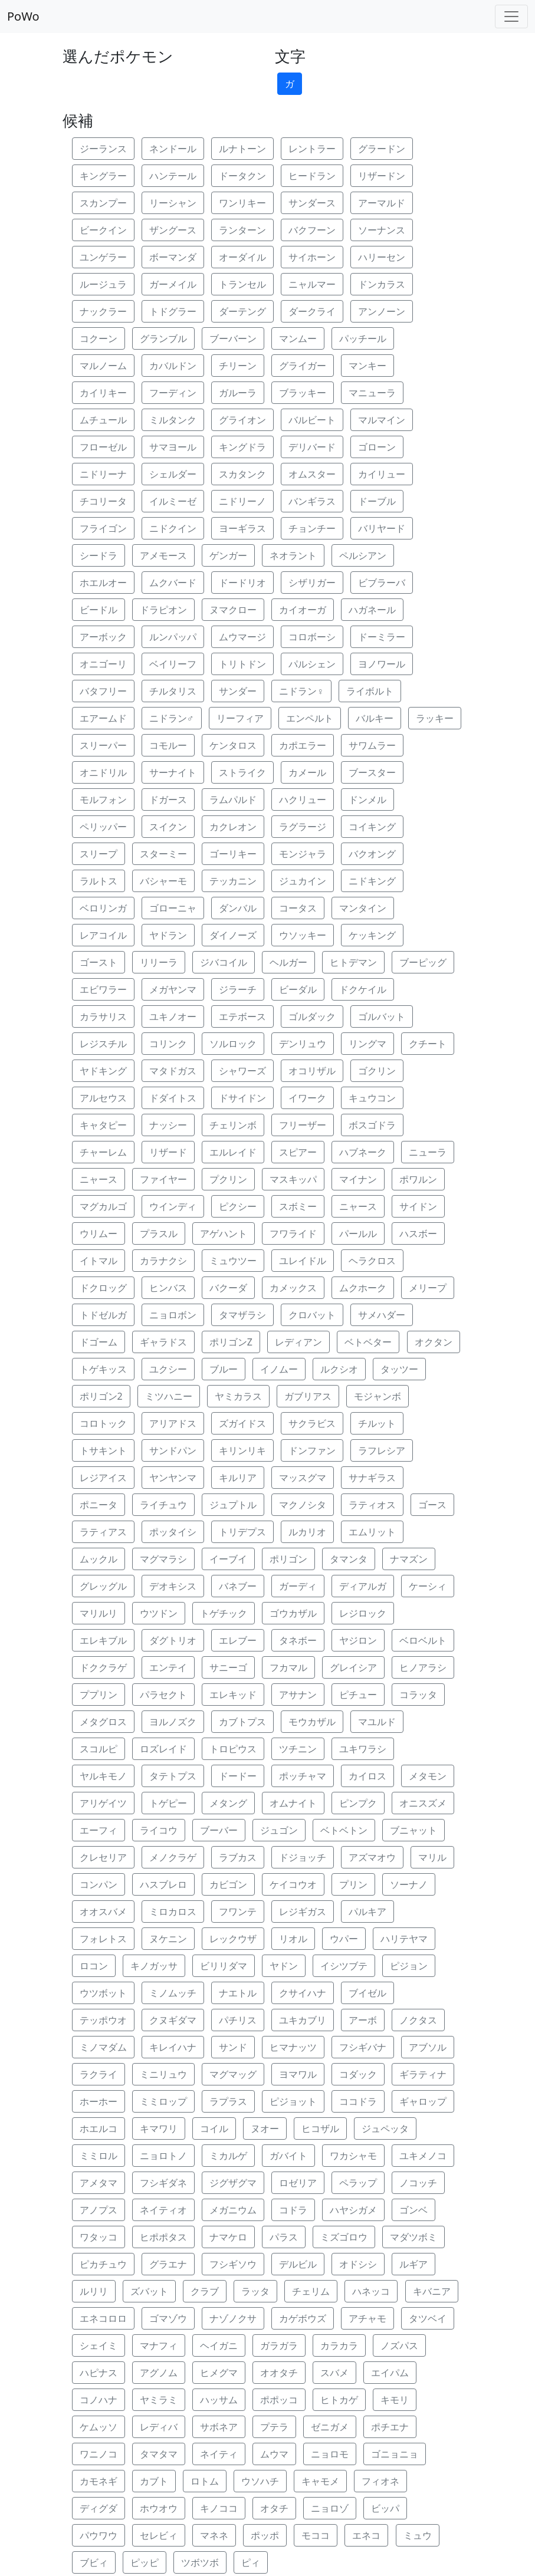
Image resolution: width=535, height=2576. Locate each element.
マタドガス (172, 1070)
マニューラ (372, 392)
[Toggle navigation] (511, 16)
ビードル (98, 609)
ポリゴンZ (230, 1341)
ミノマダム (103, 2047)
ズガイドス (242, 1423)
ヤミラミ (159, 2399)
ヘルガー (288, 962)
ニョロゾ (330, 2508)
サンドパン (172, 1450)
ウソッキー (302, 935)
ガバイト (288, 2155)
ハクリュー (302, 799)
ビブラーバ (381, 582)
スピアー (298, 1152)
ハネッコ (371, 2291)
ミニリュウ (163, 2074)
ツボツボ (200, 2562)
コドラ (293, 2209)
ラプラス (228, 2101)
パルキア (367, 1911)
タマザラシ (242, 1314)
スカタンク (242, 474)
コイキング (372, 826)
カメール (307, 772)
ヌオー (265, 2128)
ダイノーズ (233, 935)
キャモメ (320, 2481)
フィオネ (380, 2481)
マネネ (214, 2535)
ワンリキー (242, 202)
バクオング (372, 853)
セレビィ (159, 2535)
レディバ (159, 2426)
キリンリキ (242, 1450)
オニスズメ (423, 1803)
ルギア (413, 2264)
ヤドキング (103, 1070)
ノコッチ (418, 2182)
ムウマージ (242, 636)
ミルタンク (172, 419)
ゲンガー (228, 555)
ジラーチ (238, 989)
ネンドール (172, 148)
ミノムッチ (172, 1992)
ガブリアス (307, 1396)
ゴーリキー (233, 853)
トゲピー (168, 1803)
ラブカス (238, 1857)
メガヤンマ (172, 989)
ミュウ (417, 2535)
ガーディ (298, 1586)
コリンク (168, 1043)
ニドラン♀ (301, 691)
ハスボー (418, 1233)
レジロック (362, 1613)
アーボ (363, 2020)
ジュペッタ (385, 2128)
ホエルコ (98, 2128)
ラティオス (372, 1504)
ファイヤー (163, 1179)
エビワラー (103, 989)
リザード (168, 1152)
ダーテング (242, 311)
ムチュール (103, 419)
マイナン (358, 1179)
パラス (284, 2236)
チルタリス (172, 691)
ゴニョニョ (394, 2453)
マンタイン (362, 908)
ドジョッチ (302, 1857)
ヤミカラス (238, 1396)
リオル (293, 1938)
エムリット (372, 1531)
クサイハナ (302, 1992)
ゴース (432, 1504)
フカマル (288, 1667)
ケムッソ (98, 2426)
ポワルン (418, 1179)
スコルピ (98, 1748)
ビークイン (103, 229)
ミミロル (98, 2155)
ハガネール (372, 609)
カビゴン (228, 1884)
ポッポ (265, 2535)
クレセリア (103, 1857)
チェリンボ (233, 1124)
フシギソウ (233, 2264)
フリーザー (302, 1124)
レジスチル (103, 1043)
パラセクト (163, 1694)
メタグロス (103, 1721)
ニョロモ (330, 2453)
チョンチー (312, 528)
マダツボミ (413, 2236)
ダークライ (312, 311)
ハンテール (172, 175)
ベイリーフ (172, 663)
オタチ (274, 2508)
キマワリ (159, 2128)
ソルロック (233, 1043)
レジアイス (103, 1477)
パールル (358, 1233)
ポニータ (98, 1504)
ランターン (242, 229)
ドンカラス (381, 284)
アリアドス (172, 1423)
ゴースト (98, 962)
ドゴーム (98, 1341)
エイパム (390, 2372)
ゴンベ (413, 2209)
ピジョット (293, 2101)
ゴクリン (377, 1070)
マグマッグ (233, 2074)
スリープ (98, 853)
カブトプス (242, 1721)
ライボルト (369, 691)
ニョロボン (172, 1314)
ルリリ (94, 2291)
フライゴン (103, 528)
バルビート (312, 419)
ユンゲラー (103, 257)
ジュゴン (279, 1830)
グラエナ (168, 2264)
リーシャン (172, 202)
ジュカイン (302, 880)
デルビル (298, 2264)
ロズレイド (163, 1748)
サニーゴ (228, 1667)
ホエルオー (103, 582)
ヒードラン (312, 175)
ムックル (98, 1558)
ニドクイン (172, 528)
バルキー (374, 718)
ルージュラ (103, 284)
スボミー (298, 1206)
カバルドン (172, 365)
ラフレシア (381, 1450)
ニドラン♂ (171, 718)
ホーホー (98, 2101)
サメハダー (381, 1314)
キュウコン (372, 1097)
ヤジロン (358, 1640)
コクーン (98, 338)
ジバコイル (223, 962)
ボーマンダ (172, 257)
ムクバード (172, 582)
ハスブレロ (163, 1884)
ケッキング (372, 935)
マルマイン (381, 419)
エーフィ (98, 1830)
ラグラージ (302, 826)
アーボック (103, 636)
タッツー (399, 1369)
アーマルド (381, 202)
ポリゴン (288, 1558)
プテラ (274, 2426)
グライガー (302, 365)
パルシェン (312, 663)
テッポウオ (103, 2020)
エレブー (238, 1640)
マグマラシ (163, 1558)
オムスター (312, 474)
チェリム (311, 2291)
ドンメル (367, 799)
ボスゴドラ (372, 1124)
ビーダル (298, 989)
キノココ (219, 2508)
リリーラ (159, 962)
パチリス (238, 2020)
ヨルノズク (172, 1721)
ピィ (250, 2562)
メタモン (428, 1775)
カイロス (367, 1775)
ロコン (94, 1965)
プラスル (159, 1233)
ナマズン (409, 1558)
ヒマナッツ (293, 2047)
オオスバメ (103, 1911)
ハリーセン (381, 257)
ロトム (205, 2481)
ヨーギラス (242, 528)
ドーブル (377, 501)
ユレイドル (302, 1260)
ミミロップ (163, 2101)
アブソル (428, 2047)
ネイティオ (163, 2209)
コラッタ (418, 1694)
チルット (377, 1423)
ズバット (149, 2291)
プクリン (228, 1179)
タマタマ (159, 2453)
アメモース (163, 555)
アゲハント (223, 1233)
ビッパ (385, 2508)
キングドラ (242, 446)
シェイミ (98, 2345)
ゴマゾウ (168, 2318)
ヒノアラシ (423, 1667)
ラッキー (435, 718)
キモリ (394, 2399)
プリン (353, 1884)
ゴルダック (312, 1016)
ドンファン (312, 1450)
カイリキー (103, 392)
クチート (428, 1043)
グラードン (381, 148)
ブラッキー (302, 392)
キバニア (432, 2291)
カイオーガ (302, 609)
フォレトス (103, 1938)
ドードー (238, 1775)
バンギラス (312, 501)
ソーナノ (409, 1884)
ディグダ (98, 2508)
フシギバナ (362, 2047)
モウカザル (312, 1721)
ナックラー (103, 311)
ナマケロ (228, 2236)
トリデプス (242, 1531)
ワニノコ (98, 2453)
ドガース (168, 799)
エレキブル (103, 1640)
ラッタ (255, 2291)
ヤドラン (168, 935)
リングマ (367, 1043)
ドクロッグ (103, 1287)
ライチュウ (163, 1504)
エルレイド (233, 1152)
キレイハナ (172, 2047)
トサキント (103, 1450)
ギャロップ (423, 2101)
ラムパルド (233, 799)
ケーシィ (428, 1586)
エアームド (103, 718)
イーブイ (228, 1558)
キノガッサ (154, 1965)
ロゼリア (298, 2182)
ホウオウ (159, 2508)
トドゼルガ (103, 1314)
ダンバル (238, 908)
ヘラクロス (372, 1260)
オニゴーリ (103, 663)
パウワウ (98, 2535)
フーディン (172, 392)
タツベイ (428, 2318)
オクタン (433, 1341)
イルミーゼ (172, 501)
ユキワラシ (362, 1748)
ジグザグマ (233, 2182)
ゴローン (377, 446)
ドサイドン (242, 1097)
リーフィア (240, 718)
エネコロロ (103, 2318)
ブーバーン (233, 338)
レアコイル (103, 935)
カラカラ (339, 2345)
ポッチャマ (302, 1775)
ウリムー (98, 1233)
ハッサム (219, 2399)
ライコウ (159, 1830)
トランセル (242, 284)
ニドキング (372, 880)
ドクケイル (362, 989)
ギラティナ (423, 2074)
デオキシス (172, 1586)
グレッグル (103, 1586)
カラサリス (103, 1016)
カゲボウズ (302, 2318)
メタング (228, 1803)
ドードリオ (242, 582)
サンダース (312, 202)
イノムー (279, 1369)
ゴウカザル (293, 1613)
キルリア (238, 1477)
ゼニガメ (330, 2426)
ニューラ (428, 1152)
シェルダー (172, 474)
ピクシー (238, 1206)
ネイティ (219, 2453)
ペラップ (358, 2182)
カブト (154, 2481)
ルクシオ (339, 1369)
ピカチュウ (103, 2264)
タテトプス (172, 1775)
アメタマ (98, 2182)
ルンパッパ (172, 636)
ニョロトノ (163, 2155)
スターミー (163, 853)
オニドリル (103, 772)
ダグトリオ (172, 1640)
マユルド (377, 1721)
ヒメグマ (219, 2372)
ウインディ (172, 1206)
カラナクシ (163, 1260)
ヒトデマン (353, 962)
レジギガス (302, 1911)
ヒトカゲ (339, 2399)
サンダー (238, 691)
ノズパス (399, 2345)
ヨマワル (298, 2074)
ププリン (98, 1694)
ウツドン (159, 1613)
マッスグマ (302, 1477)
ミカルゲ (228, 2155)
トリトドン (242, 663)
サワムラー (372, 745)
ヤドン (284, 1965)
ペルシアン (362, 555)
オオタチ (279, 2372)
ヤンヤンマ (172, 1477)
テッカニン (233, 880)
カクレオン (233, 826)
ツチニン (298, 1748)
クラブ (205, 2291)
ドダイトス (172, 1097)
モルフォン (103, 799)
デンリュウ (302, 1043)
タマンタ (348, 1558)
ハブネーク (362, 1152)
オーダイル (242, 257)
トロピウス (233, 1748)
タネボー (298, 1640)
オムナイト (293, 1803)
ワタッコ (98, 2236)
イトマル (98, 1260)
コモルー (168, 745)
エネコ (366, 2535)
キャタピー (103, 1124)
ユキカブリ (302, 2020)
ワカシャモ (353, 2155)
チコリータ (103, 501)
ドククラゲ (103, 1667)
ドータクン (242, 175)
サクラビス (312, 1423)
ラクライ (98, 2074)
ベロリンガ (103, 908)
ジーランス (103, 148)
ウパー (344, 1938)
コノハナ (98, 2399)
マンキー (367, 365)
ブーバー (219, 1830)
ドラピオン (163, 609)
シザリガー (312, 582)
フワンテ (238, 1911)
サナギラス (372, 1477)
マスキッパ (293, 1179)
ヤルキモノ (103, 1775)
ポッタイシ (172, 1531)
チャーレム (103, 1152)
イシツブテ (343, 1965)
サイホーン (312, 257)
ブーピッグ (423, 962)
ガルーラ (238, 392)
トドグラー (172, 311)
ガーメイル (172, 284)
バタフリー (103, 691)
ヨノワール (381, 663)
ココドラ (358, 2101)
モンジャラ (302, 853)
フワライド (293, 1233)
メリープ (428, 1287)
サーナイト (172, 772)
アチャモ (367, 2318)
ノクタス (418, 2020)
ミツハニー (168, 1396)
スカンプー (103, 202)
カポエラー (302, 745)
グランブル (163, 338)
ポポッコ (279, 2399)
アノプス (98, 2209)
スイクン (168, 826)
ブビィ (94, 2562)
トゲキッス (103, 1369)
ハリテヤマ (404, 1938)
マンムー (298, 338)
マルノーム (103, 365)
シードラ (98, 555)
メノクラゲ (172, 1857)
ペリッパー (103, 826)
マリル (432, 1857)
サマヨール (172, 446)
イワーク (307, 1097)
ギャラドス (163, 1341)
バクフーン (312, 229)
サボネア (219, 2426)
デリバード (312, 446)
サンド (233, 2047)
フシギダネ (163, 2182)
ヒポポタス (163, 2236)
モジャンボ (377, 1396)
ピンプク (358, 1803)
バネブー (238, 1586)
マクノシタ (302, 1504)
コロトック (103, 1423)
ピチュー (358, 1694)
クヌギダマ (172, 2020)
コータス (298, 908)
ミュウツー (233, 1260)
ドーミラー (381, 636)
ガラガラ (279, 2345)
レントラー (312, 148)
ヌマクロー (233, 609)
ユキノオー (172, 1016)
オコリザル (312, 1070)
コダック (358, 2074)
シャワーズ (242, 1070)
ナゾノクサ (233, 2318)
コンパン (98, 1884)
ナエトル (238, 1992)
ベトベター (368, 1341)
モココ (315, 2535)
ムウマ (274, 2453)
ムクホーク (362, 1287)
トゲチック (223, 1613)
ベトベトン (343, 1830)
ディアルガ (362, 1586)
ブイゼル (367, 1992)
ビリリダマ (223, 1965)
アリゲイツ (103, 1803)
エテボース (242, 1016)
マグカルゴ (103, 1206)
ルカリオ (307, 1531)
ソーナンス (381, 229)
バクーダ (228, 1287)
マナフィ (159, 2345)
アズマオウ (372, 1857)
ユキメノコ (423, 2155)
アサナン (298, 1694)
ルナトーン (242, 148)
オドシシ (358, 2264)
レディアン (298, 1341)
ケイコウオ (293, 1884)
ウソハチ (260, 2481)
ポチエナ (390, 2426)
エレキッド (233, 1694)
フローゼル (103, 446)
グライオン (242, 419)
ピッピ (144, 2562)
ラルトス (98, 880)
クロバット (312, 1314)
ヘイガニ (219, 2345)
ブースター (372, 772)
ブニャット (413, 1830)
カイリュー (381, 474)
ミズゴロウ (343, 2236)
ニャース (98, 1179)
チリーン (238, 365)
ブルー (223, 1369)
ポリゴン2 (101, 1396)
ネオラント (293, 555)
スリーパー (103, 745)
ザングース (172, 229)
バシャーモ (163, 880)
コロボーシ (312, 636)
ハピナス (98, 2372)
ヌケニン (168, 1938)
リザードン (381, 175)
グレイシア (353, 1667)
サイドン (418, 1206)
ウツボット (103, 1992)
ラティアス (103, 1531)
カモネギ (98, 2481)
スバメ (334, 2372)
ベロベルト (423, 1640)
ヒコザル (320, 2128)
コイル (214, 2128)
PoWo (23, 16)
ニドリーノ (242, 501)
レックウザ (233, 1938)
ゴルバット (381, 1016)
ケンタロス (233, 745)
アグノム (159, 2372)
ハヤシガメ (353, 2209)
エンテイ (168, 1667)
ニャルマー (312, 284)
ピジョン (409, 1965)
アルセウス (103, 1097)
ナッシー (168, 1124)
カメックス (293, 1287)
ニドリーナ (103, 474)
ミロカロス (172, 1911)
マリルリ (98, 1613)
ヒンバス (168, 1287)
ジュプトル (233, 1504)
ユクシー (168, 1369)
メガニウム (233, 2209)
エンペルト (309, 718)
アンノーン (381, 311)
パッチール (362, 338)
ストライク (242, 772)
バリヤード (381, 528)
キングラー (103, 175)
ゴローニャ (172, 908)
